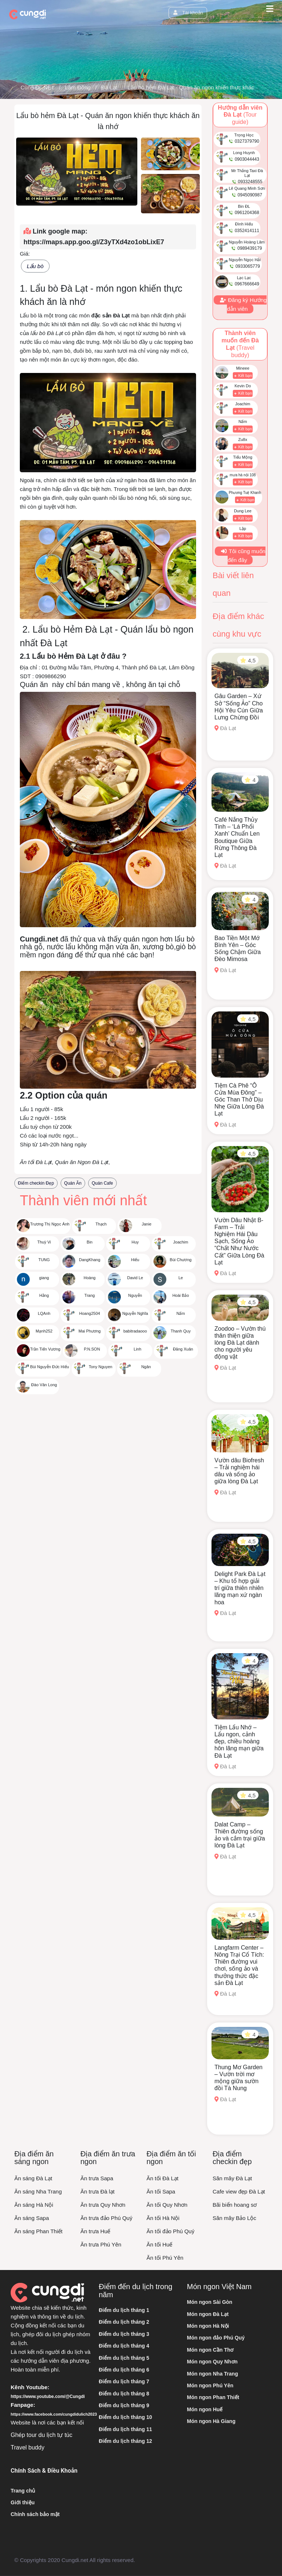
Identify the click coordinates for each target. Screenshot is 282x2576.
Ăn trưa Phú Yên (100, 2244)
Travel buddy (27, 2447)
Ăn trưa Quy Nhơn (102, 2205)
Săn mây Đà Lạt (232, 2178)
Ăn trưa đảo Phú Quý (106, 2218)
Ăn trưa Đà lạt (97, 2191)
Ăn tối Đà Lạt (162, 2178)
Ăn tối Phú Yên (165, 2258)
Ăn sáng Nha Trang (38, 2191)
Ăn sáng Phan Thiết (38, 2231)
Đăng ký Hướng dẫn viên (243, 304)
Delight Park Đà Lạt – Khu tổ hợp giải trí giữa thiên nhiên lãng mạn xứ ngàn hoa (239, 1588)
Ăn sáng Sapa (31, 2218)
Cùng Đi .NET (37, 87)
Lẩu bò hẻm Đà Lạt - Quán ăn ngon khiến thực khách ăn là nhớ (205, 87)
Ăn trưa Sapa (96, 2178)
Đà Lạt (109, 87)
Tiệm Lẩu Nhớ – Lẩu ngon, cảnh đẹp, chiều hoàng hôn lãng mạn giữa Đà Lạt (239, 1741)
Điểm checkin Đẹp (36, 1183)
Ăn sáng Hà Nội (33, 2205)
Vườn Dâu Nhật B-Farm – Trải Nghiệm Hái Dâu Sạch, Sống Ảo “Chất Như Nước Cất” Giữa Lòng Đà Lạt (239, 1241)
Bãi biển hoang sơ (235, 2205)
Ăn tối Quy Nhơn (167, 2205)
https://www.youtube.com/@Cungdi (48, 2396)
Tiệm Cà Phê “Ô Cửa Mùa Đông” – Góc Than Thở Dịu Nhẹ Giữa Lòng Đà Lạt (239, 1099)
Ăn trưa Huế (95, 2231)
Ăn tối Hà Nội (163, 2218)
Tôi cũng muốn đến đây (242, 555)
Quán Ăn (73, 1183)
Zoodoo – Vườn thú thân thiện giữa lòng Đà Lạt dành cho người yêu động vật (239, 1343)
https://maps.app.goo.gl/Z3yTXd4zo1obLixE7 (94, 242)
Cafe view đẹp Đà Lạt (239, 2191)
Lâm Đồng (78, 87)
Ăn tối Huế (159, 2244)
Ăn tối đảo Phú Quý (170, 2231)
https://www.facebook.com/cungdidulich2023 (54, 2414)
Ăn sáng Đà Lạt (33, 2178)
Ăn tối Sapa (161, 2191)
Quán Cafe (102, 1183)
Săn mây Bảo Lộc (234, 2218)
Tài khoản (188, 12)
